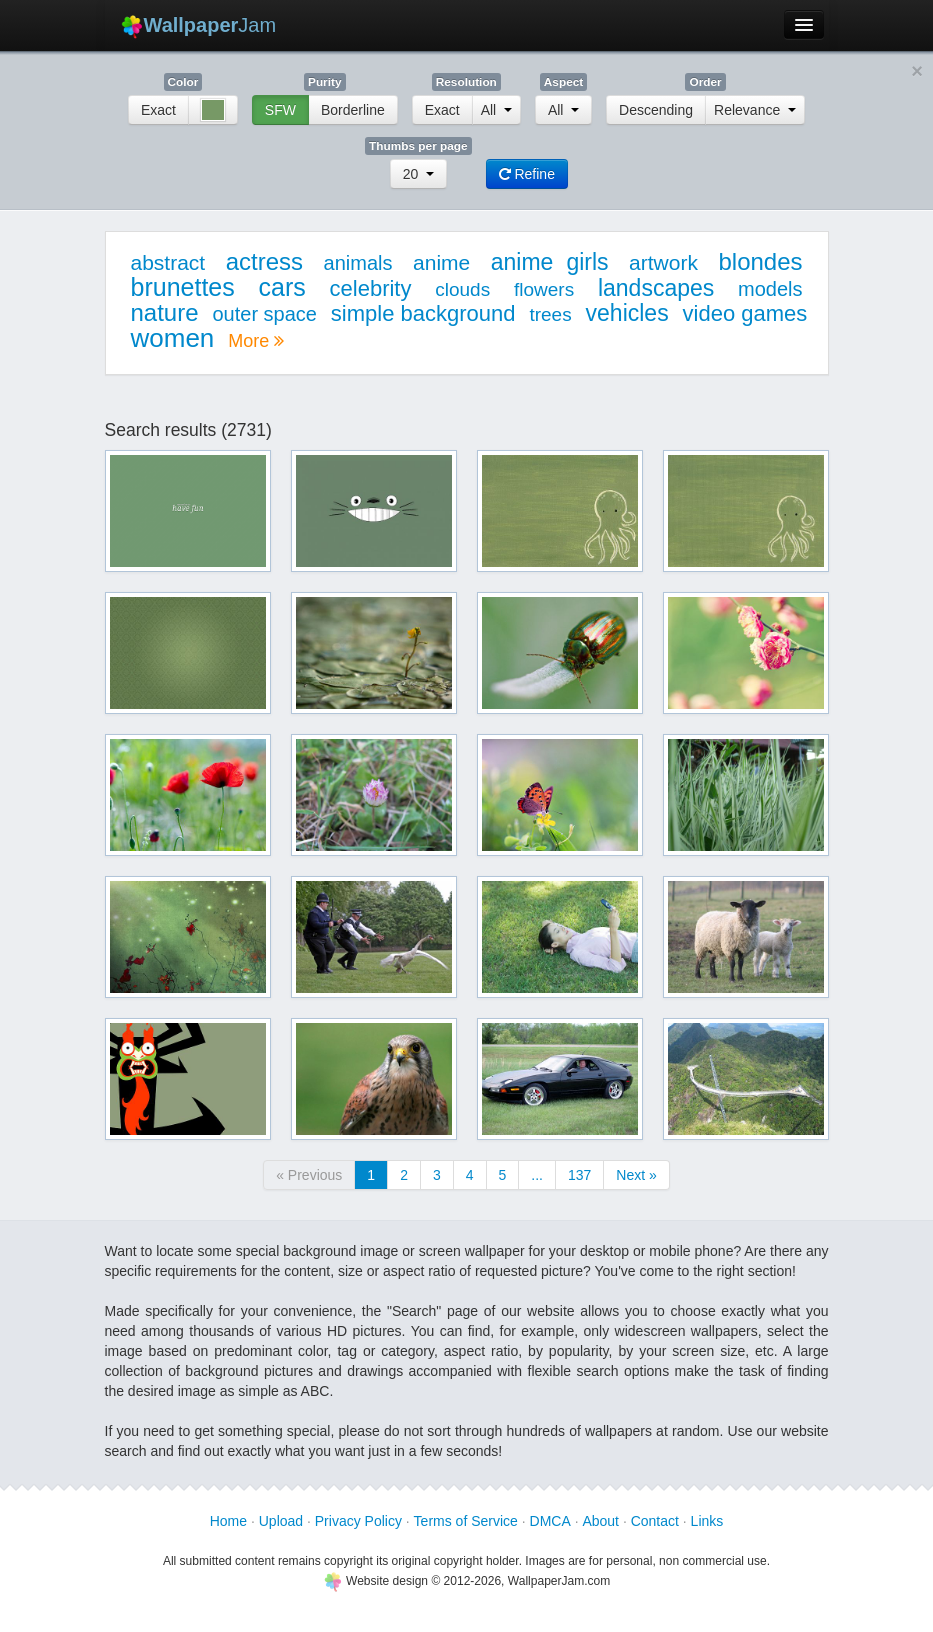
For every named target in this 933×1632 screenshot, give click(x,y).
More (256, 341)
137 (579, 1175)
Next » (636, 1175)
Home (228, 1521)
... (537, 1175)
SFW (280, 110)
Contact (655, 1521)
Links (707, 1521)
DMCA (550, 1521)
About (600, 1521)
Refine (527, 174)
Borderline (353, 110)
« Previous (309, 1175)
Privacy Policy (358, 1521)
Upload (281, 1521)
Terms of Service (466, 1521)
